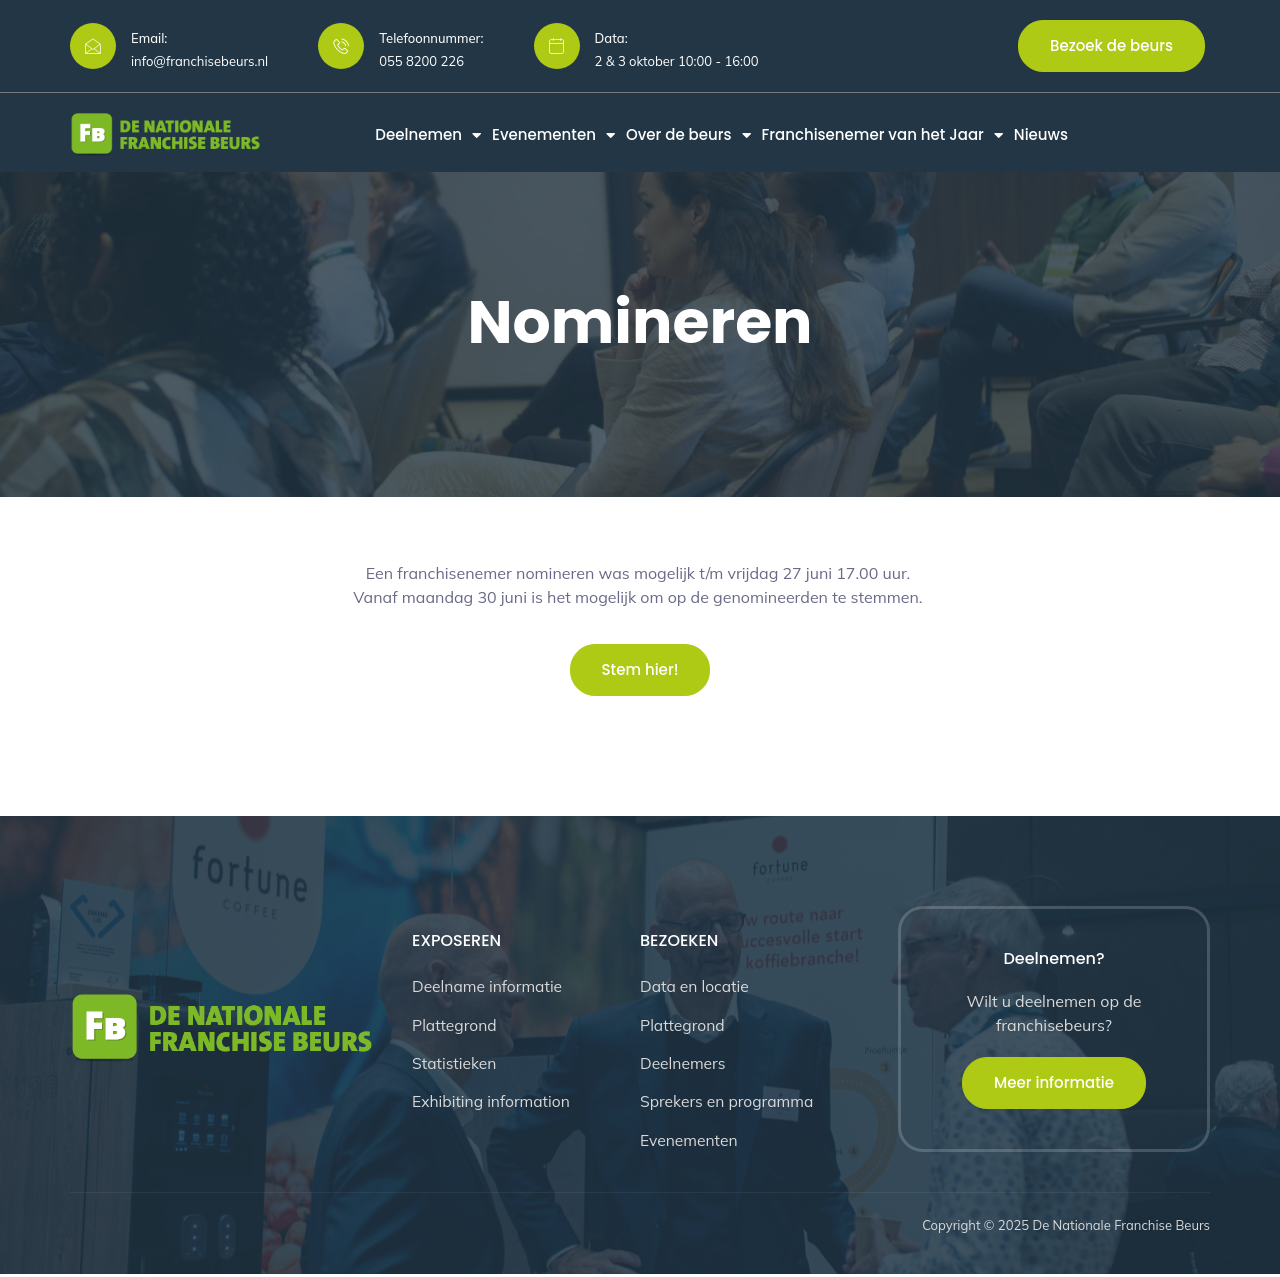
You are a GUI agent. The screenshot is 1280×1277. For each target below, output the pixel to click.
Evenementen (553, 135)
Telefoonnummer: (431, 38)
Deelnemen (428, 135)
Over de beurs (688, 135)
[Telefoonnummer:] (341, 46)
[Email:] (93, 46)
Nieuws (1041, 135)
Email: (149, 38)
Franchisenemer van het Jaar (882, 135)
